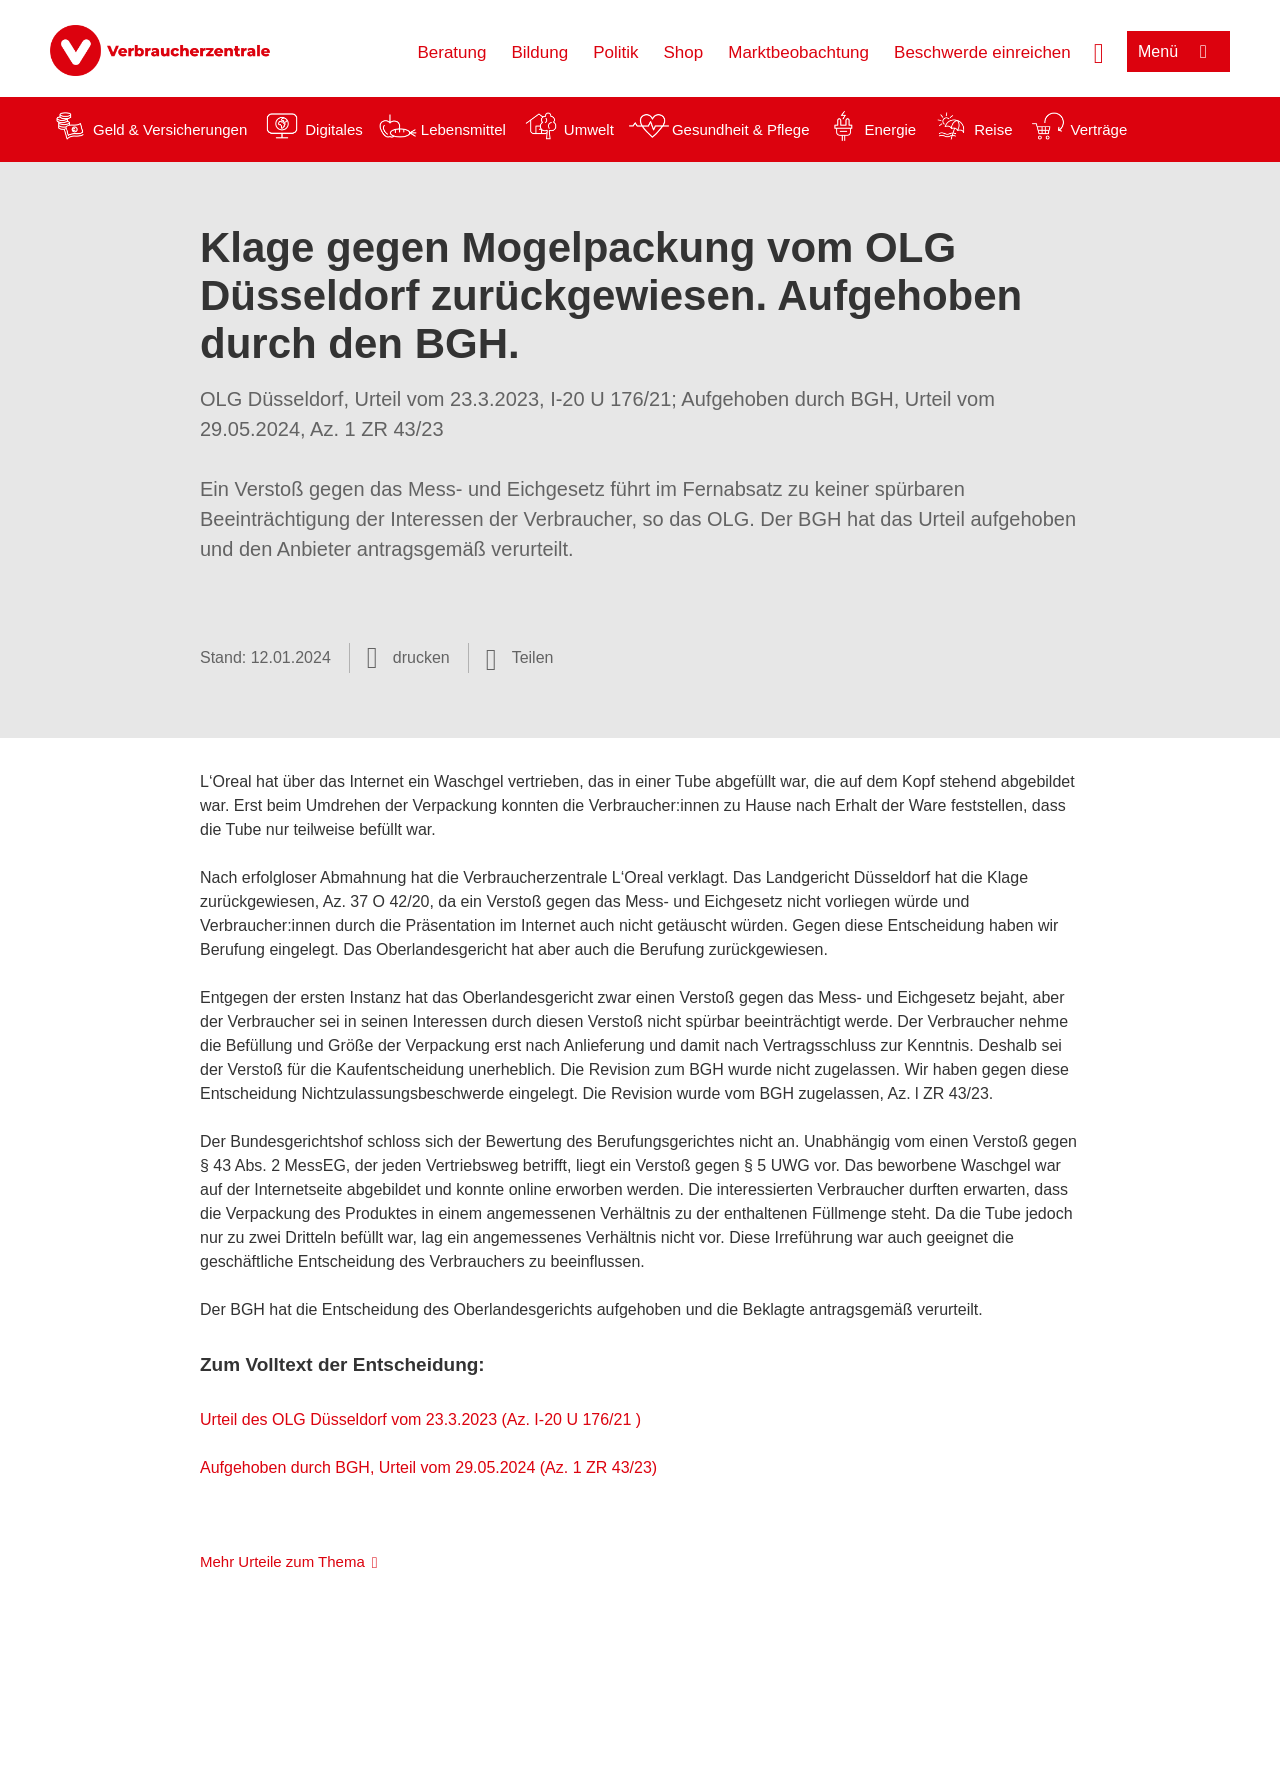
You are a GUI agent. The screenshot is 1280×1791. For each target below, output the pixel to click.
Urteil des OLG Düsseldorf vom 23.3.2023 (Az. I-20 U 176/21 (418, 1419)
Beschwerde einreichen (982, 52)
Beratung (451, 52)
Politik (615, 52)
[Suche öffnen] (1099, 51)
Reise (993, 129)
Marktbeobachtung (798, 52)
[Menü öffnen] (1178, 51)
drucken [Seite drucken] (421, 657)
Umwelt (589, 129)
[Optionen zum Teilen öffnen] (520, 658)
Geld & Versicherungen (170, 129)
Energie (890, 129)
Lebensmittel (463, 129)
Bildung (539, 52)
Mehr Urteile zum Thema (282, 1561)
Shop (684, 52)
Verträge (1099, 129)
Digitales (334, 129)
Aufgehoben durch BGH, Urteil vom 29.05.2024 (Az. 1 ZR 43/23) (428, 1467)
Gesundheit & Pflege (741, 129)
